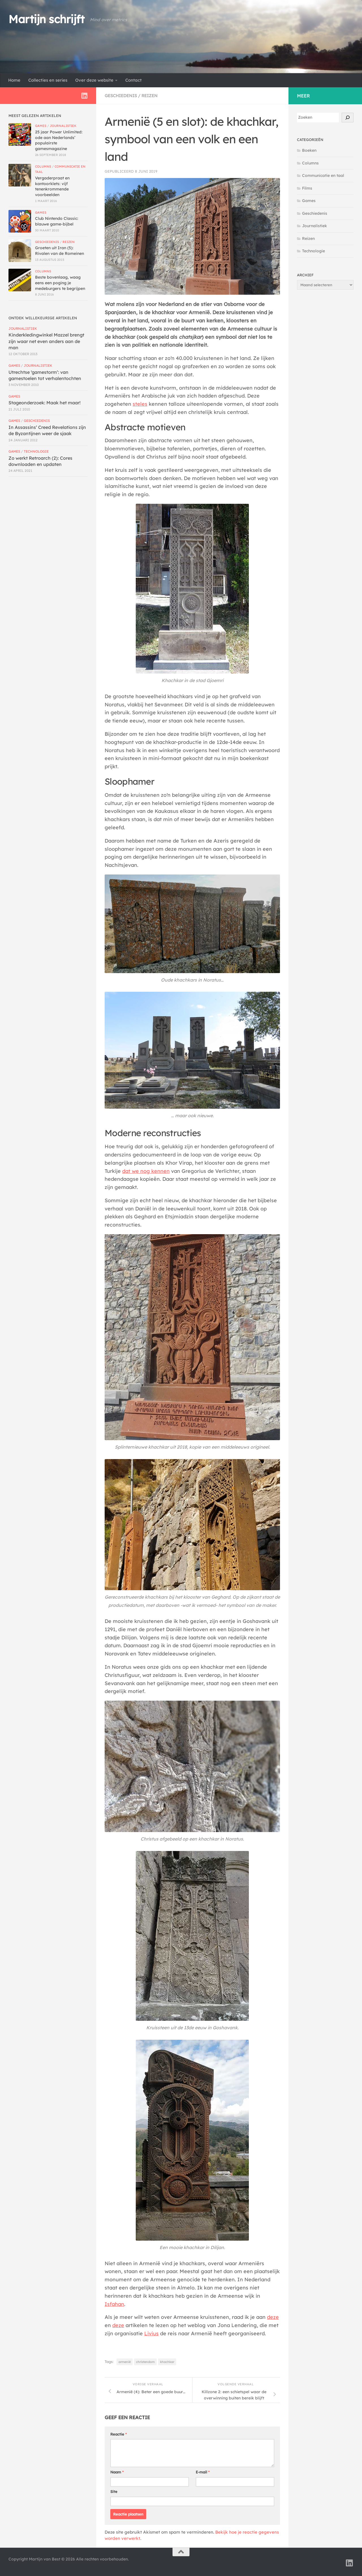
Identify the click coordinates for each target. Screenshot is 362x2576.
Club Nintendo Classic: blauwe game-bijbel (56, 221)
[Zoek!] (348, 117)
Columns (43, 166)
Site (113, 2491)
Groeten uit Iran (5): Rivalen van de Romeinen (59, 250)
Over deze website (94, 80)
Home (14, 80)
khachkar (167, 2362)
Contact (133, 80)
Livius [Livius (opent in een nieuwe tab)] (151, 2333)
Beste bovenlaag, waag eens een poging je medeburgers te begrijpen (60, 283)
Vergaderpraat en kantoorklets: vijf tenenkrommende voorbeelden (52, 186)
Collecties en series (47, 80)
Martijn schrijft (46, 19)
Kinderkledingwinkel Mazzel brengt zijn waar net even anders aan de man (46, 341)
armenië (124, 2362)
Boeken (309, 150)
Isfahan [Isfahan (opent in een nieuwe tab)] (114, 2304)
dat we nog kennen (146, 1171)
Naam (117, 2472)
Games (40, 126)
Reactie (118, 2434)
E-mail (203, 2472)
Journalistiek (63, 126)
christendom (145, 2362)
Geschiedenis (121, 95)
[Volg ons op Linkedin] (84, 95)
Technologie (36, 451)
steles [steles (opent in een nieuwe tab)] (140, 404)
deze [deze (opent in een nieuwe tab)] (273, 2317)
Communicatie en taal (323, 175)
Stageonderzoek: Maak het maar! (44, 402)
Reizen (149, 95)
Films (307, 188)
